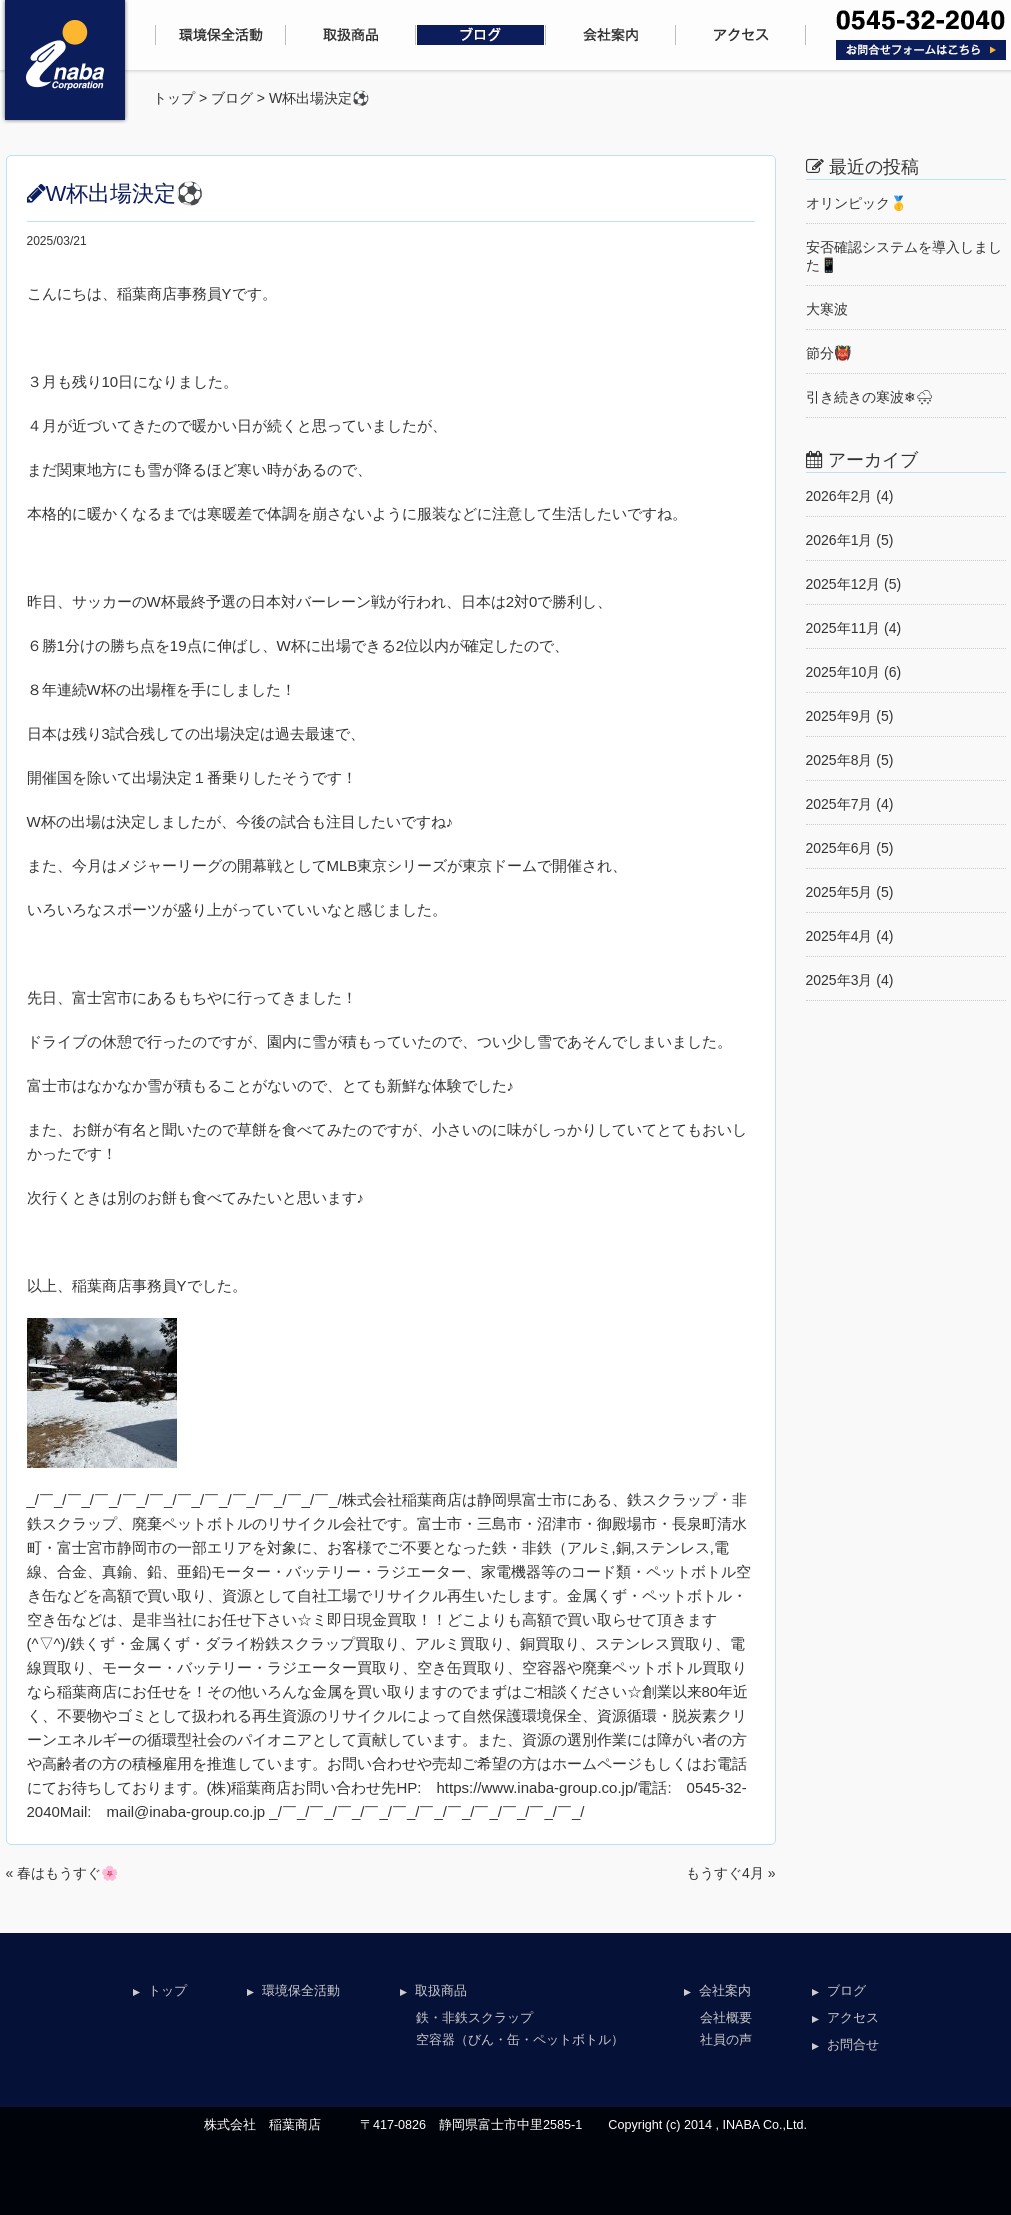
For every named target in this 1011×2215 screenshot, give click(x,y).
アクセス (853, 2018)
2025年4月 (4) (850, 936)
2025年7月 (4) (850, 804)
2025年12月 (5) (854, 584)
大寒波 (827, 309)
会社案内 (725, 1991)
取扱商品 (441, 1991)
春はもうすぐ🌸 (67, 1873)
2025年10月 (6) (854, 672)
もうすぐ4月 (725, 1873)
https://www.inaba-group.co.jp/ (537, 1787)
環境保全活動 (301, 1991)
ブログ (232, 98)
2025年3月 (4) (850, 980)
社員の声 (726, 2040)
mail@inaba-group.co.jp (186, 1811)
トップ (174, 98)
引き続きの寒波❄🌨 (870, 397)
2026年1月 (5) (850, 540)
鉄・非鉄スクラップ (474, 2018)
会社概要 (726, 2018)
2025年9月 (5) (850, 716)
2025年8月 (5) (850, 760)
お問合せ (853, 2045)
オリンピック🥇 (856, 203)
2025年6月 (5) (850, 848)
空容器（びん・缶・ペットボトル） (520, 2040)
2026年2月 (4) (850, 496)
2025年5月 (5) (850, 892)
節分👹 (828, 353)
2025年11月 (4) (854, 628)
